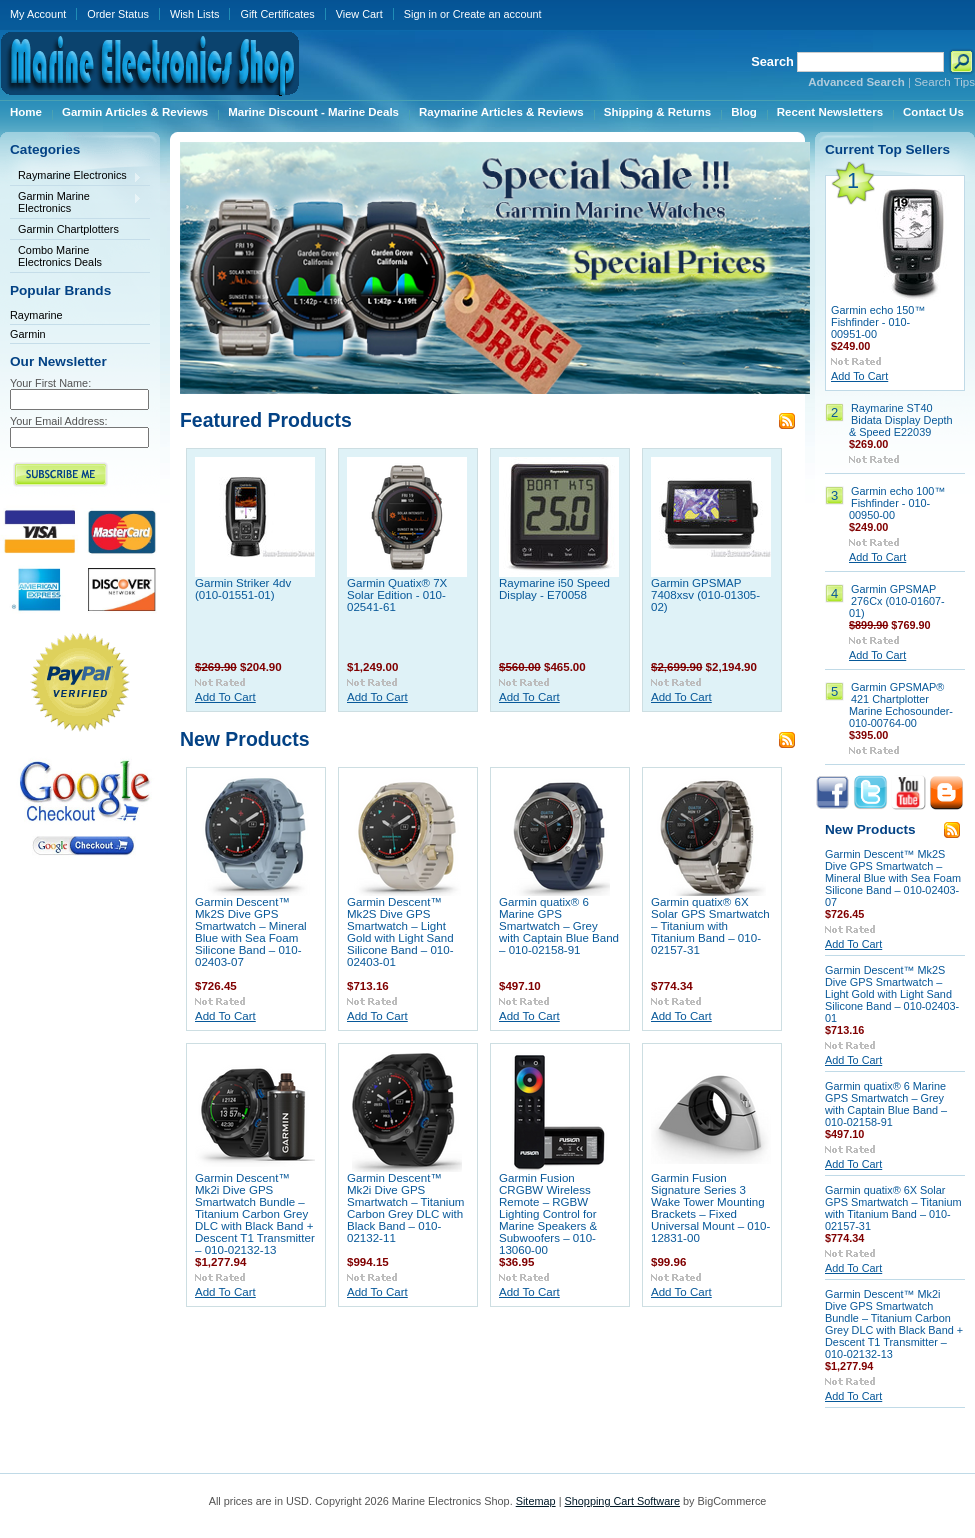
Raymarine (36, 315)
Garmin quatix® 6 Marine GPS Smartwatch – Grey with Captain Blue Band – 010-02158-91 (559, 926)
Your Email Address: (59, 421)
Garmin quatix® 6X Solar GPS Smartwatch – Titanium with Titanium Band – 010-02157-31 (710, 926)
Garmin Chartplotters (68, 229)
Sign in (420, 14)
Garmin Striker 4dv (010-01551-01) (243, 589)
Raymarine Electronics (76, 176)
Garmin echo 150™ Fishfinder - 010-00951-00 (878, 322)
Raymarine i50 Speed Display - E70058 (554, 589)
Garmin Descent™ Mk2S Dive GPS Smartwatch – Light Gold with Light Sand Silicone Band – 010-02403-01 (400, 932)
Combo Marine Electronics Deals (60, 256)
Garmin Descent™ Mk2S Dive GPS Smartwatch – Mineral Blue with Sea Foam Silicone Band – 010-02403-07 (251, 932)
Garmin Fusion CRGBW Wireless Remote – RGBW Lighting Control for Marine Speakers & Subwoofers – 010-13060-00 (548, 1214)
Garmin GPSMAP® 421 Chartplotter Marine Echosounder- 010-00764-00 (901, 705)
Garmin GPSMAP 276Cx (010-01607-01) (897, 601)
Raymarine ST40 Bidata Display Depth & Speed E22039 (901, 420)
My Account (38, 14)
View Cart (359, 14)
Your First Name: (50, 383)
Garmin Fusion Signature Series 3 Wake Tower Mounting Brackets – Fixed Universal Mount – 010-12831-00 (710, 1208)
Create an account (497, 14)
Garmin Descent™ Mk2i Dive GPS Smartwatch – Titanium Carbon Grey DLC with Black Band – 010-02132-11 (405, 1208)
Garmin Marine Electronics (76, 202)
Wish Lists (195, 14)
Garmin (28, 334)
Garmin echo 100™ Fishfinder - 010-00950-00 (897, 503)
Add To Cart (225, 697)
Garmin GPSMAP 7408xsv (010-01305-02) (705, 595)
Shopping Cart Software (621, 1501)
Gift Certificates (277, 14)
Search (772, 61)
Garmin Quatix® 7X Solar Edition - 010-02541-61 (397, 595)
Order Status (118, 14)
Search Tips (944, 82)
